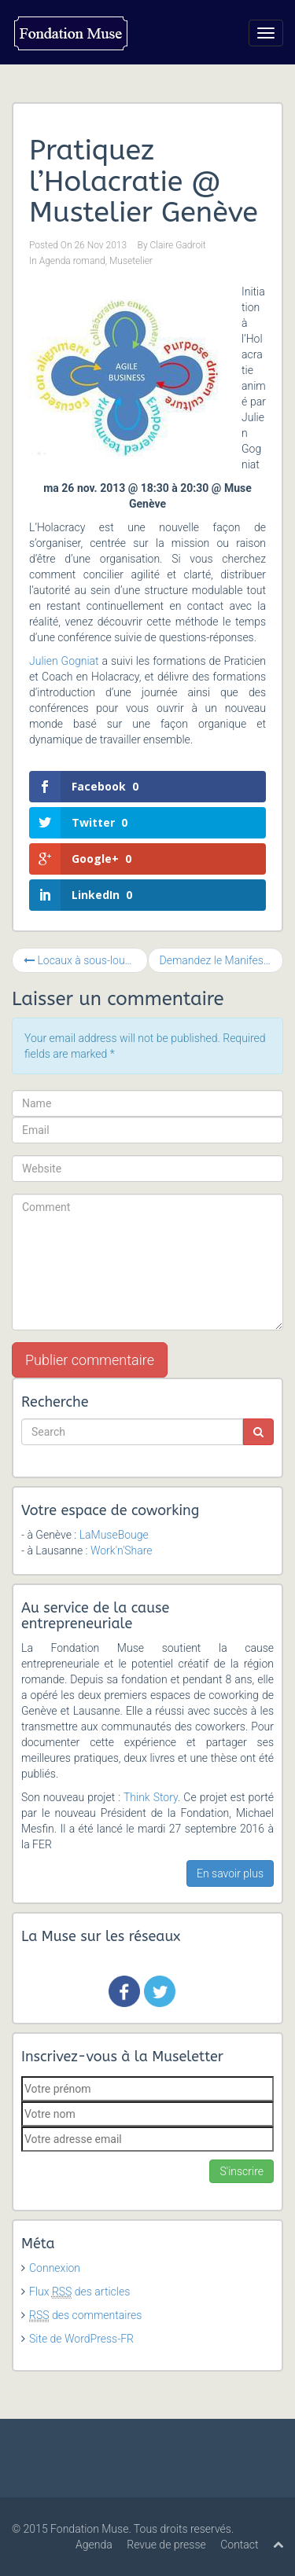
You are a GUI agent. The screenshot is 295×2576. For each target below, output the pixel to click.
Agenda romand (72, 260)
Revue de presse (166, 2544)
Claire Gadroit (178, 245)
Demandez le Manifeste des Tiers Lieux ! (222, 960)
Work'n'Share (121, 1550)
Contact (239, 2544)
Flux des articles (79, 2291)
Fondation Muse (89, 2529)
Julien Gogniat (64, 661)
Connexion (54, 2268)
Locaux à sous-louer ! (81, 960)
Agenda (94, 2544)
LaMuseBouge (114, 1534)
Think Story (151, 1797)
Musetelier (131, 260)
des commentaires (85, 2315)
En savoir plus (230, 1873)
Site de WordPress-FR (81, 2338)
